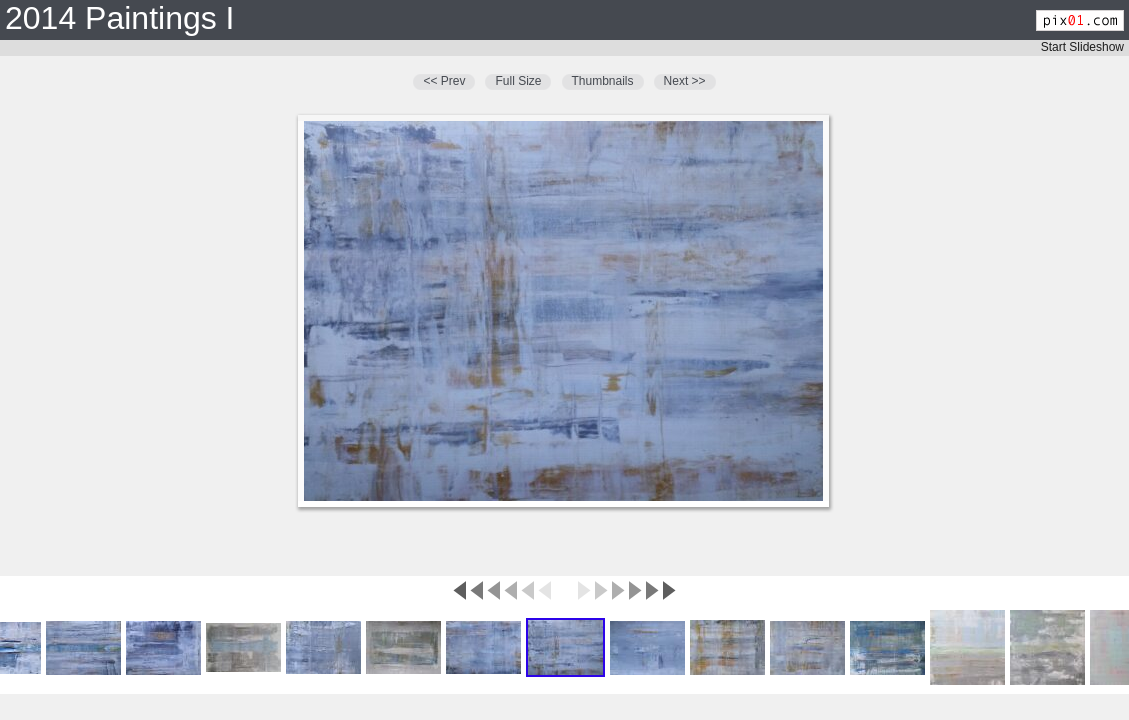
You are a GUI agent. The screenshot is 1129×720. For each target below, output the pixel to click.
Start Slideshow (1082, 47)
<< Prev (444, 81)
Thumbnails (603, 81)
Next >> (685, 81)
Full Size (518, 81)
